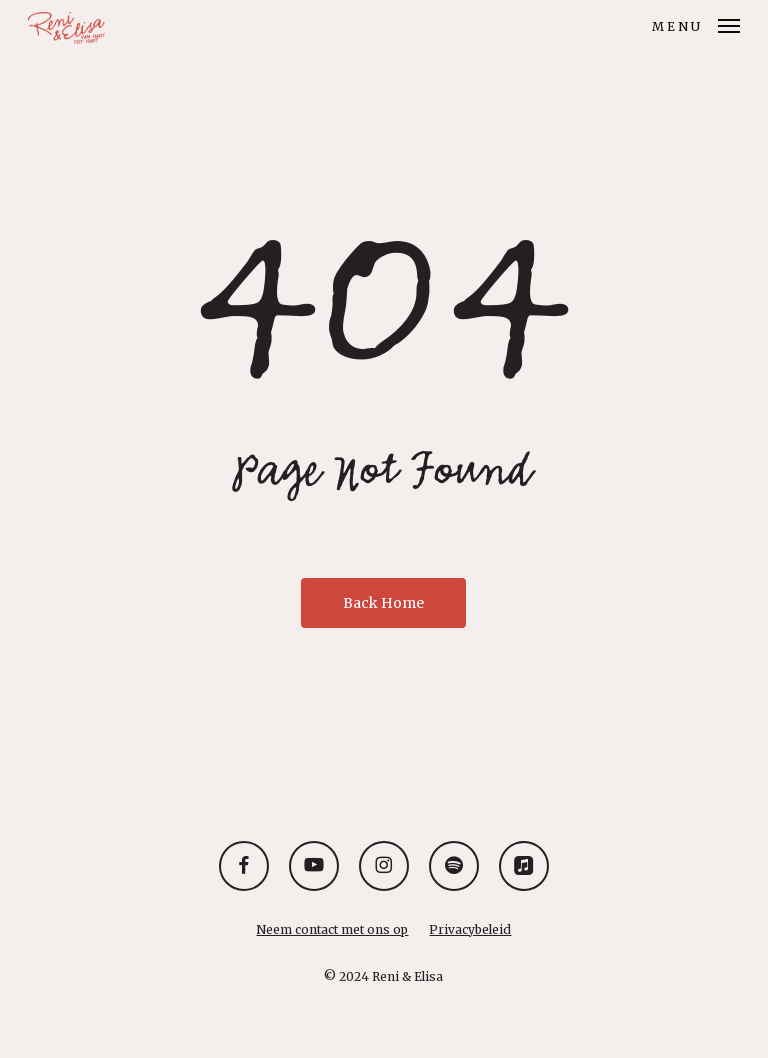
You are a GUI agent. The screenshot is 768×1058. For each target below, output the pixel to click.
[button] (696, 23)
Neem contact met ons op (332, 929)
